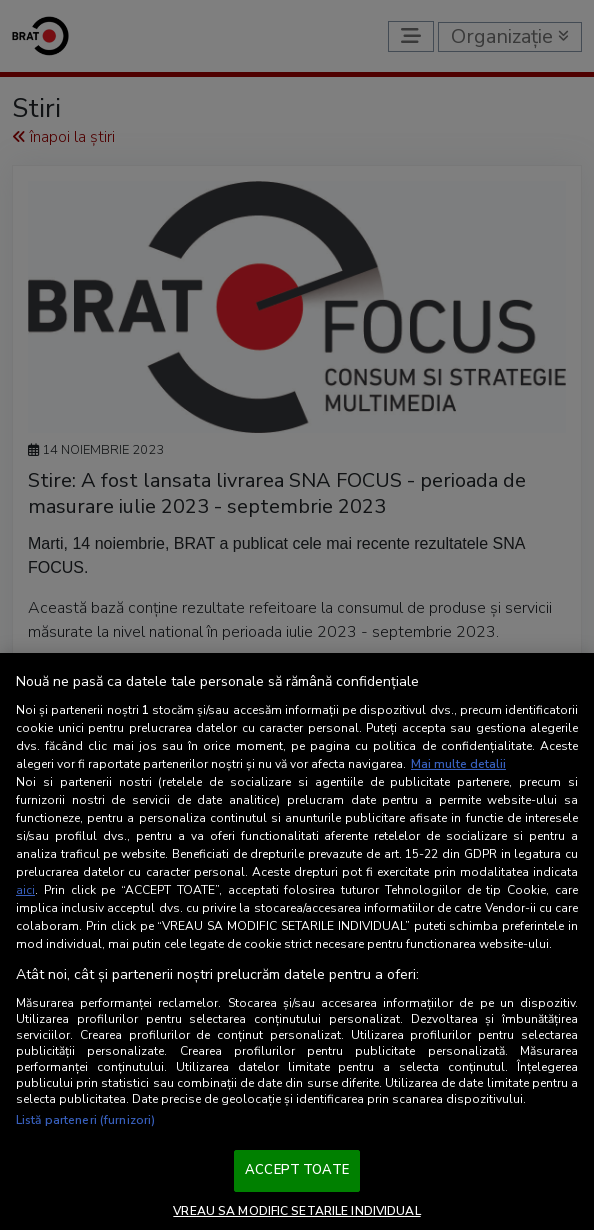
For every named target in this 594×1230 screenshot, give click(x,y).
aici (25, 890)
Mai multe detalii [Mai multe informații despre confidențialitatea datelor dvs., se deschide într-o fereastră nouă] (458, 764)
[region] (297, 941)
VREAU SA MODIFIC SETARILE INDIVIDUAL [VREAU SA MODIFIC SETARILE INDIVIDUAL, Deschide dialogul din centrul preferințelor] (296, 1211)
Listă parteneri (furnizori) (85, 1120)
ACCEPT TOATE (297, 1170)
